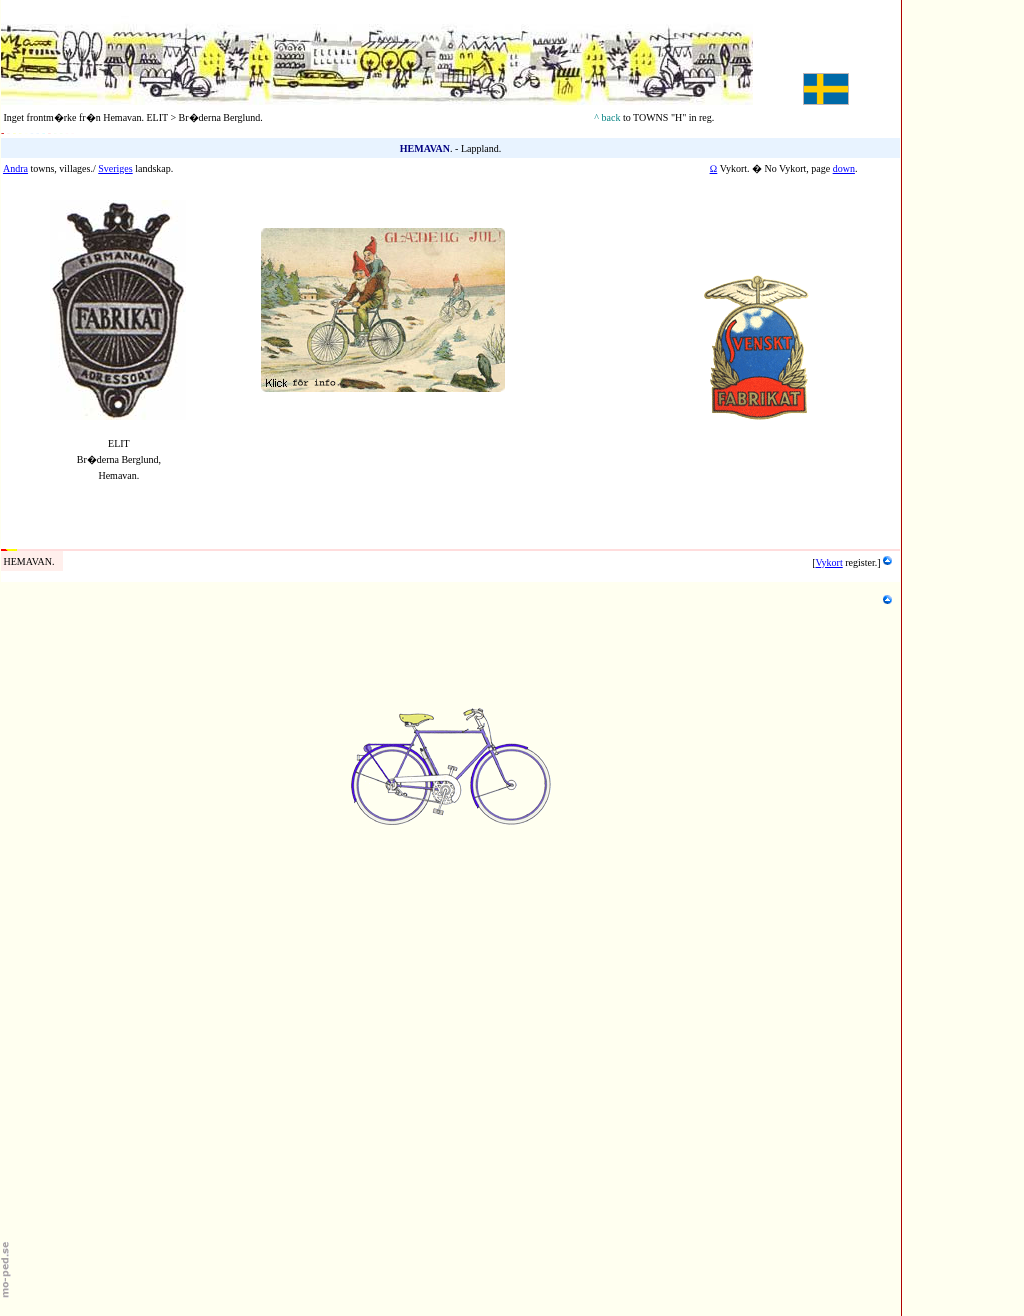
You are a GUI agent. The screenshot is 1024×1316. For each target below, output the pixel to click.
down (844, 168)
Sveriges (115, 168)
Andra (15, 168)
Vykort (829, 562)
